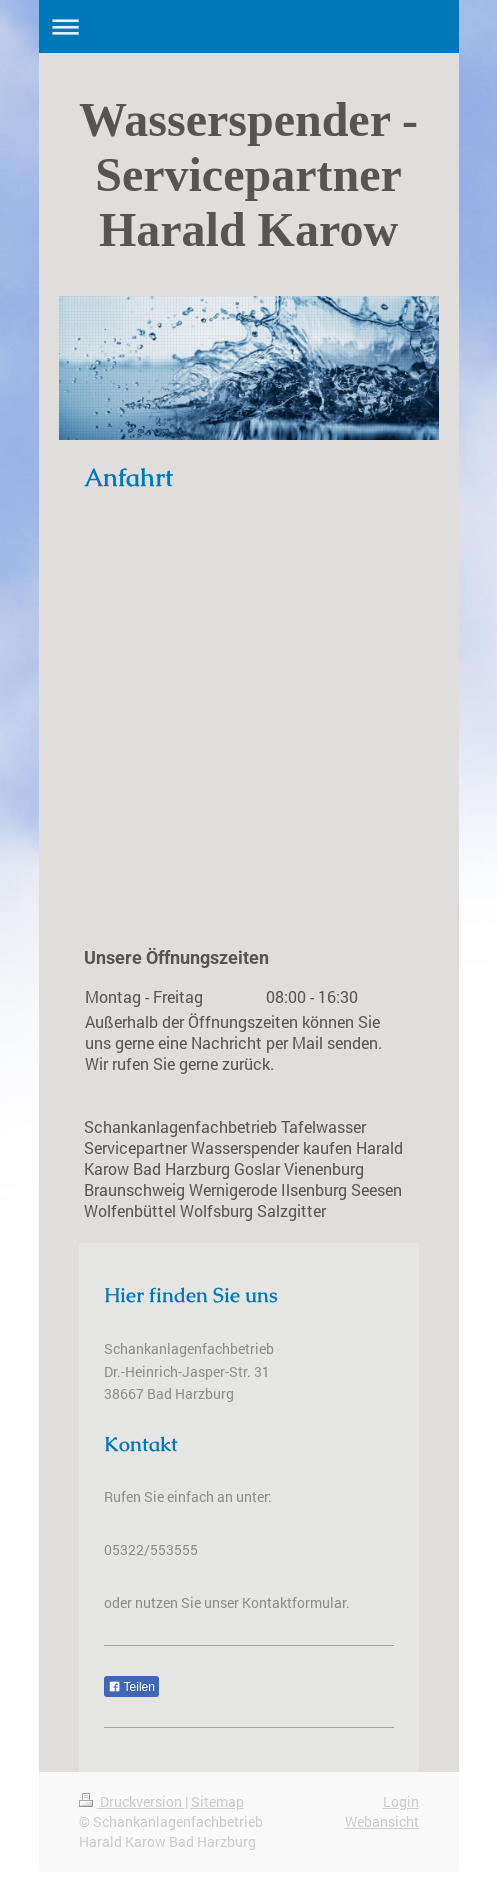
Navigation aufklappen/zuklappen (249, 26)
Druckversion (132, 1801)
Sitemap (217, 1801)
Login (401, 1801)
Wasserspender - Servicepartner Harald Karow (248, 174)
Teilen (131, 1687)
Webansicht (382, 1821)
